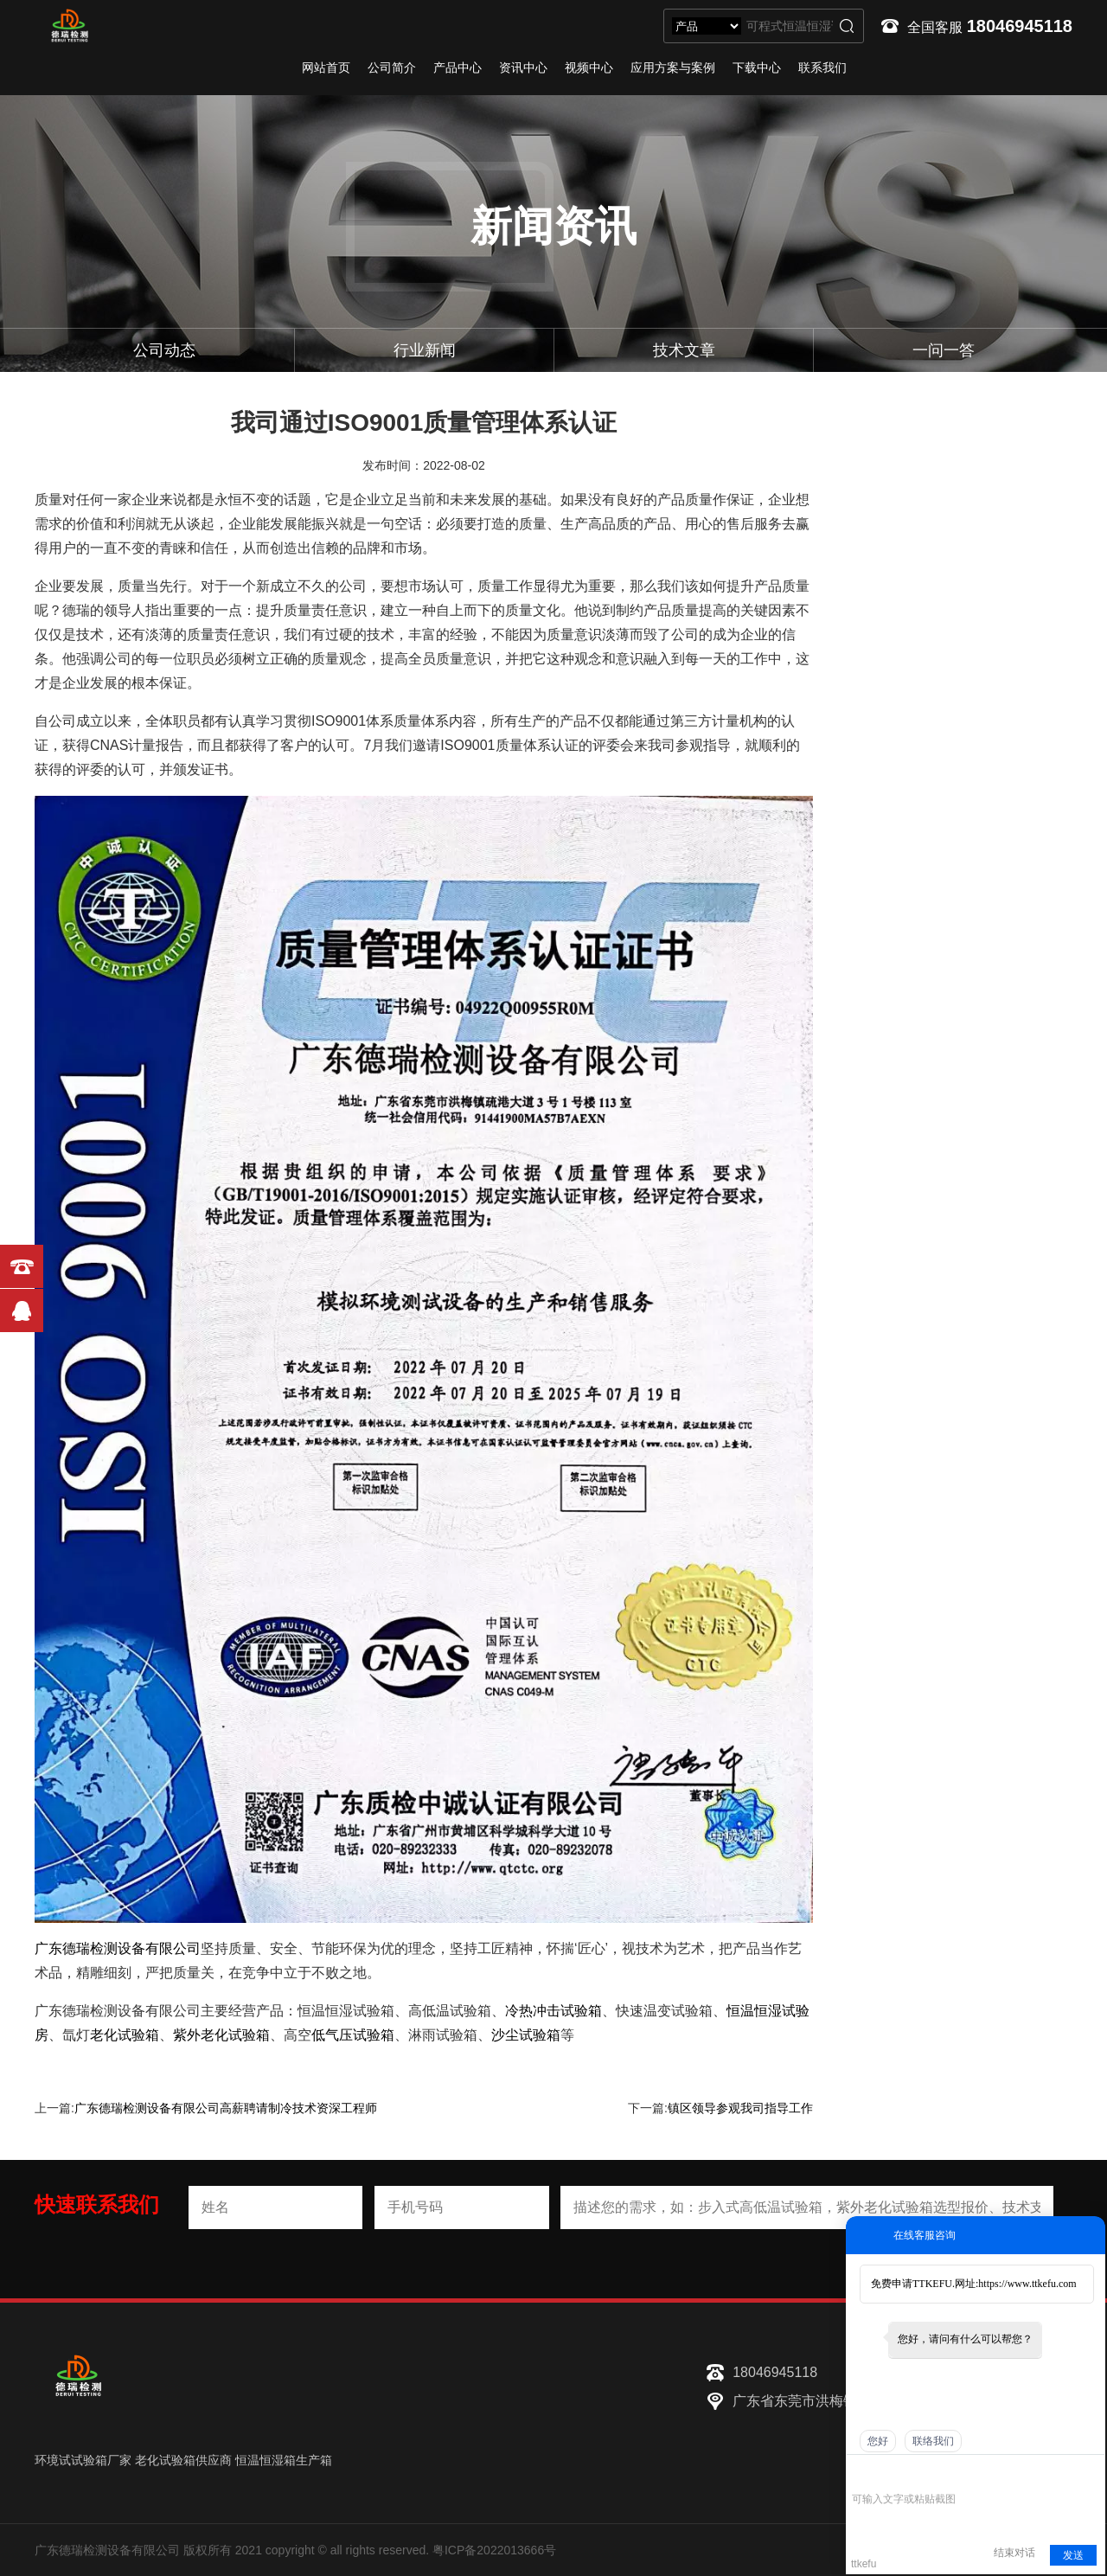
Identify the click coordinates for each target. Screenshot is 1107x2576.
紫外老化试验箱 (221, 2035)
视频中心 (589, 67)
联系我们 (822, 67)
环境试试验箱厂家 (83, 2460)
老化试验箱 (124, 2035)
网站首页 (326, 67)
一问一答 (943, 350)
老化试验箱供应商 (183, 2460)
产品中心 (457, 67)
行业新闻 (425, 350)
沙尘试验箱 (525, 2035)
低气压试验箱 (352, 2035)
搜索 (846, 26)
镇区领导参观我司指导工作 (740, 2108)
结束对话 (1014, 2553)
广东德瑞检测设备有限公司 (118, 1948)
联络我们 (933, 2441)
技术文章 (684, 350)
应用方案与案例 (672, 67)
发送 (1073, 2555)
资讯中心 (523, 67)
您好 (877, 2441)
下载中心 (757, 67)
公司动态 (164, 350)
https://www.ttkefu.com (1027, 2284)
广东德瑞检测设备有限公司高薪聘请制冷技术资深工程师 (225, 2108)
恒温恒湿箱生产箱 (283, 2460)
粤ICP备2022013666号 (494, 2550)
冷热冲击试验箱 (553, 2010)
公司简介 (392, 67)
